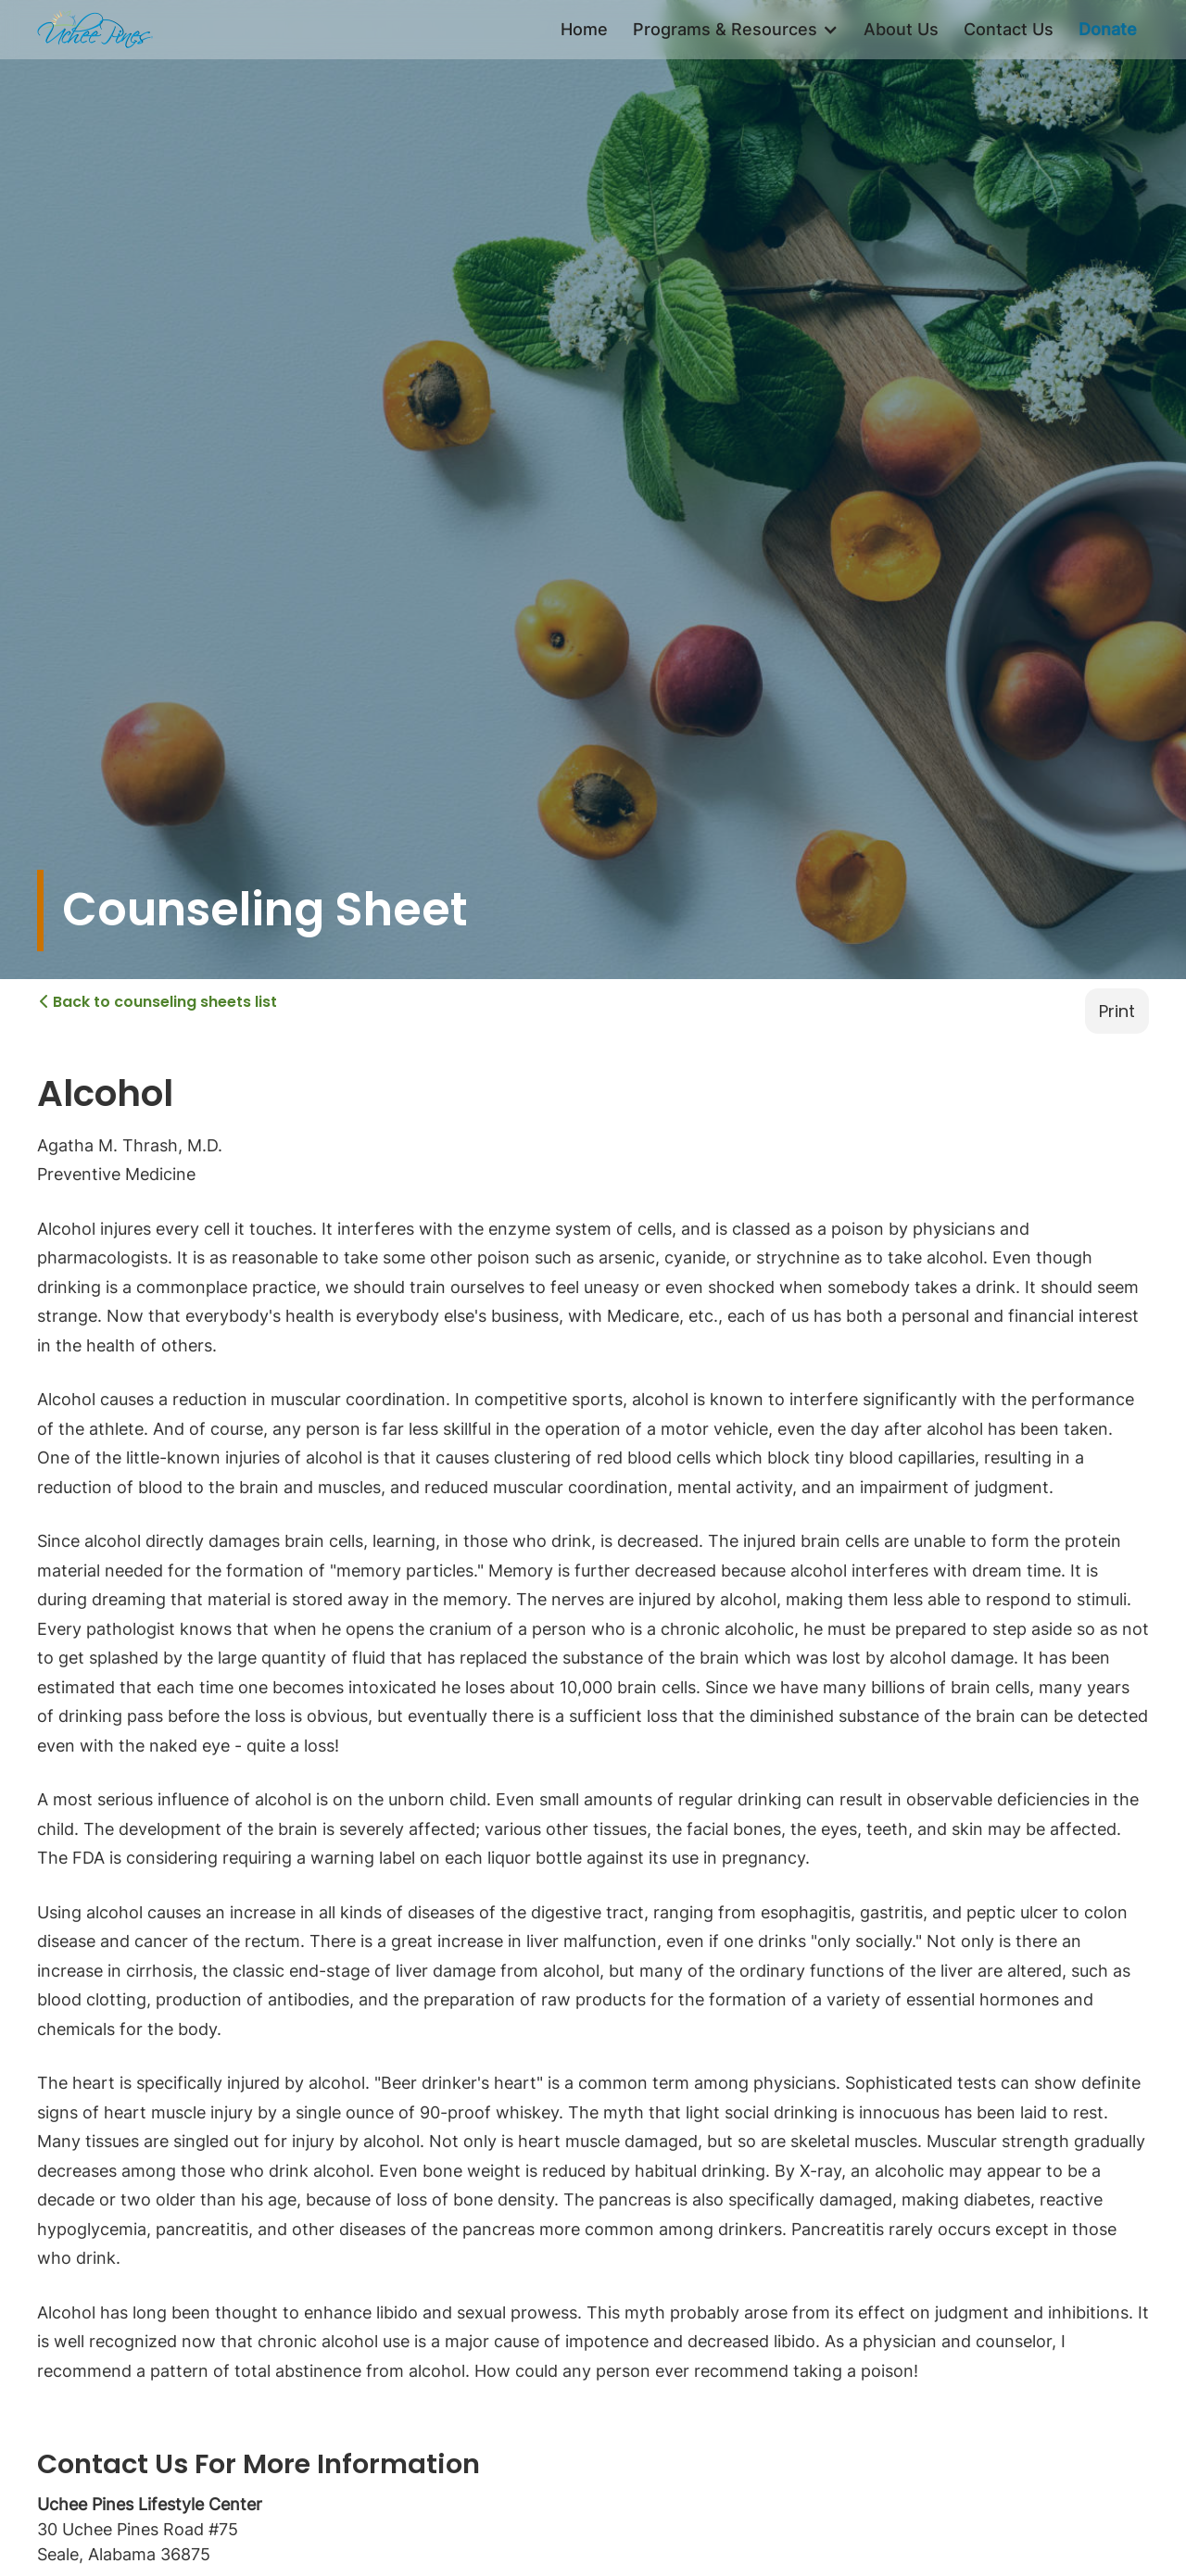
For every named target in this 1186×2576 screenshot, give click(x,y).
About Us (901, 29)
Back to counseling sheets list (158, 1001)
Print (1117, 1011)
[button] (736, 29)
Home (584, 29)
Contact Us (1009, 29)
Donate (1108, 29)
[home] (95, 29)
